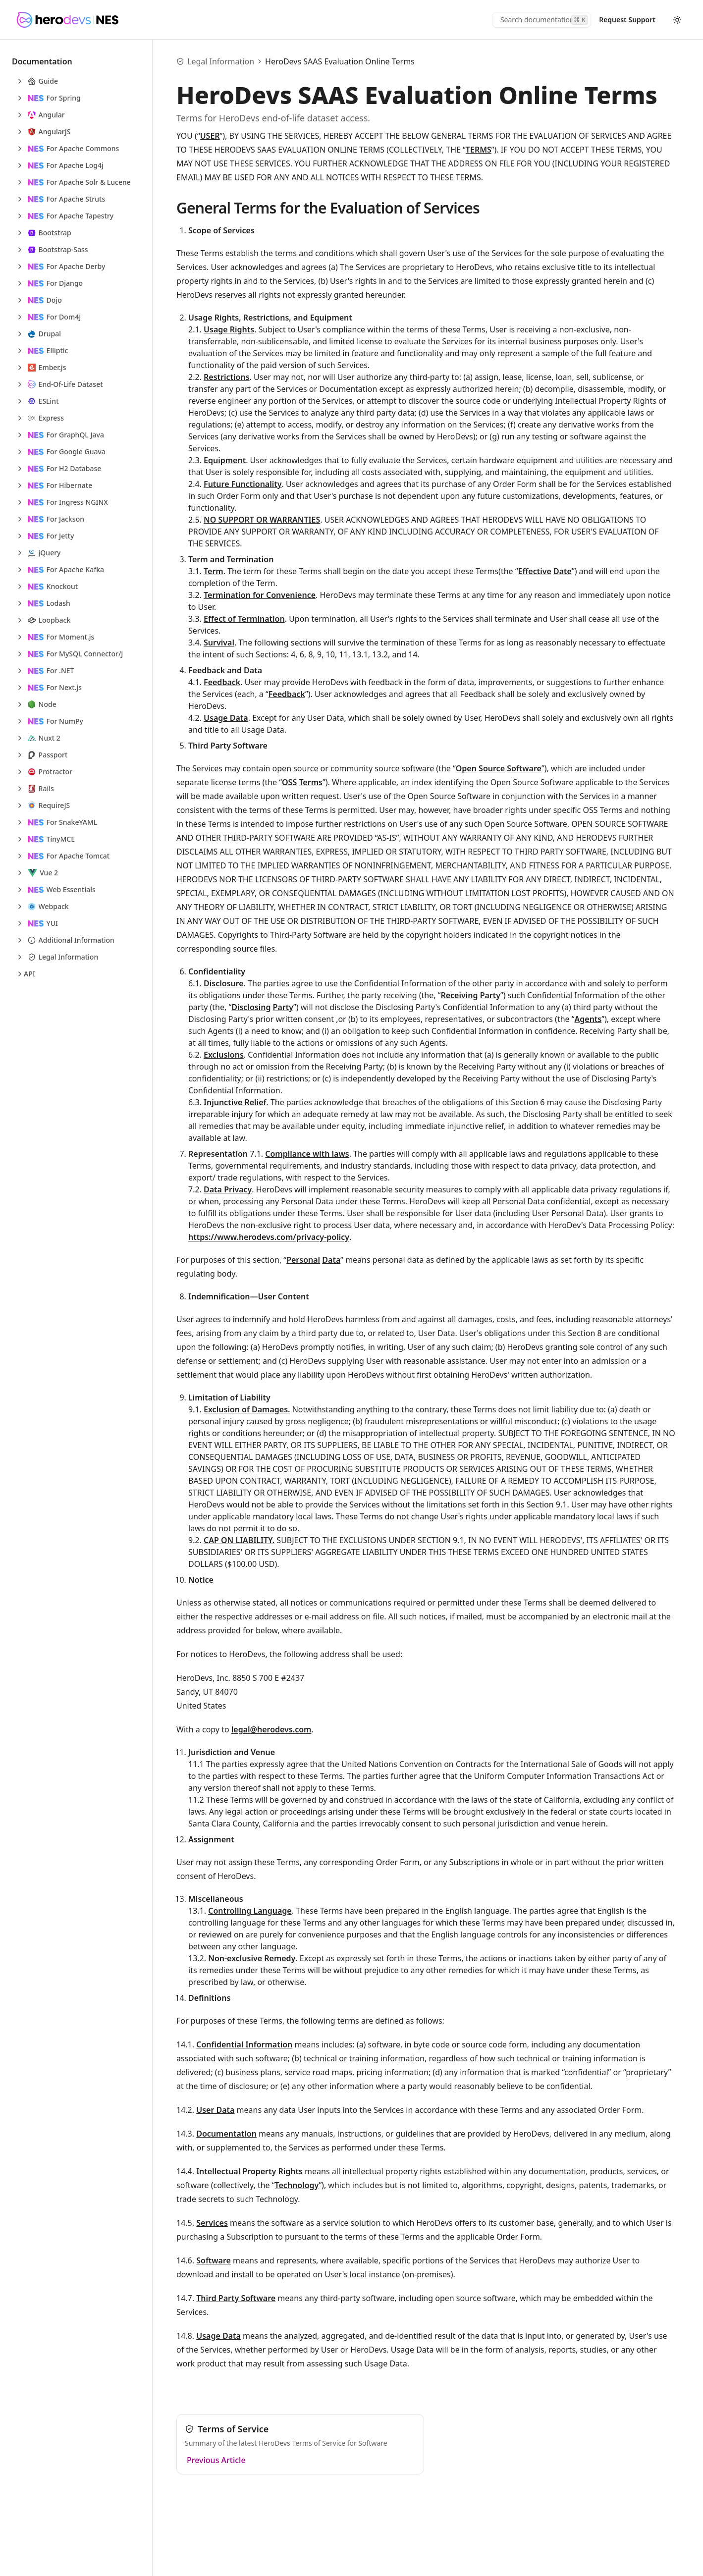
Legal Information (220, 61)
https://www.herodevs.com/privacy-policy (268, 1237)
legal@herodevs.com (271, 1729)
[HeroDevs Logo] (67, 20)
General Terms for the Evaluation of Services (328, 208)
